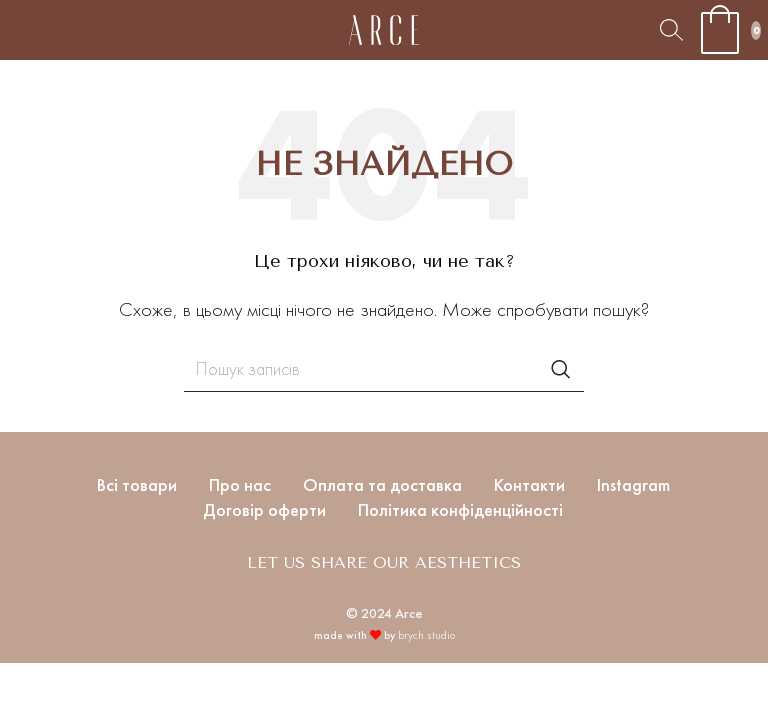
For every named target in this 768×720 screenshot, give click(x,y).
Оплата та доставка (382, 484)
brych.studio (426, 635)
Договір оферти (264, 509)
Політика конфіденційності (460, 509)
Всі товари (137, 484)
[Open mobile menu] (15, 30)
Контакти (529, 484)
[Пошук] (671, 30)
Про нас (240, 484)
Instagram (633, 484)
